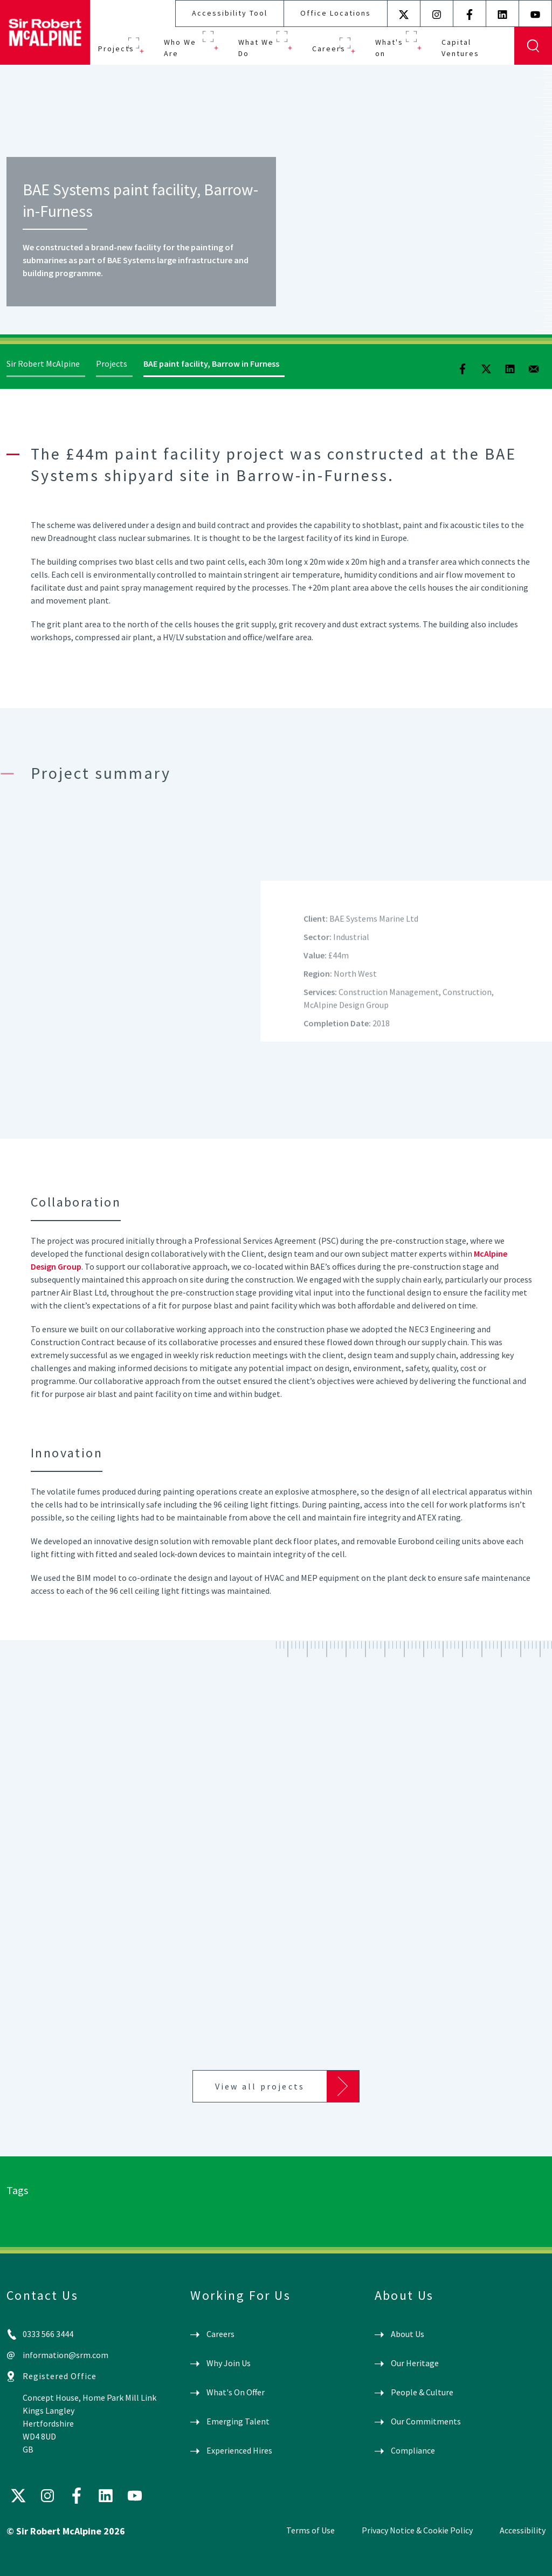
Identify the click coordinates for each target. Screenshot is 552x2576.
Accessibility (523, 2530)
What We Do (256, 47)
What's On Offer (235, 2392)
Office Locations (335, 13)
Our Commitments (426, 2421)
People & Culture (422, 2392)
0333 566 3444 (48, 2333)
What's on (389, 47)
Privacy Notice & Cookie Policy (417, 2530)
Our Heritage (415, 2363)
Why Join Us (228, 2363)
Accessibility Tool (229, 13)
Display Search (533, 46)
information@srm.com (65, 2354)
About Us (407, 2333)
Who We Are (180, 47)
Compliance (413, 2450)
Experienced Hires (239, 2450)
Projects (116, 48)
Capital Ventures (460, 47)
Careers (329, 48)
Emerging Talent (238, 2421)
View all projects (260, 2086)
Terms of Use (310, 2530)
